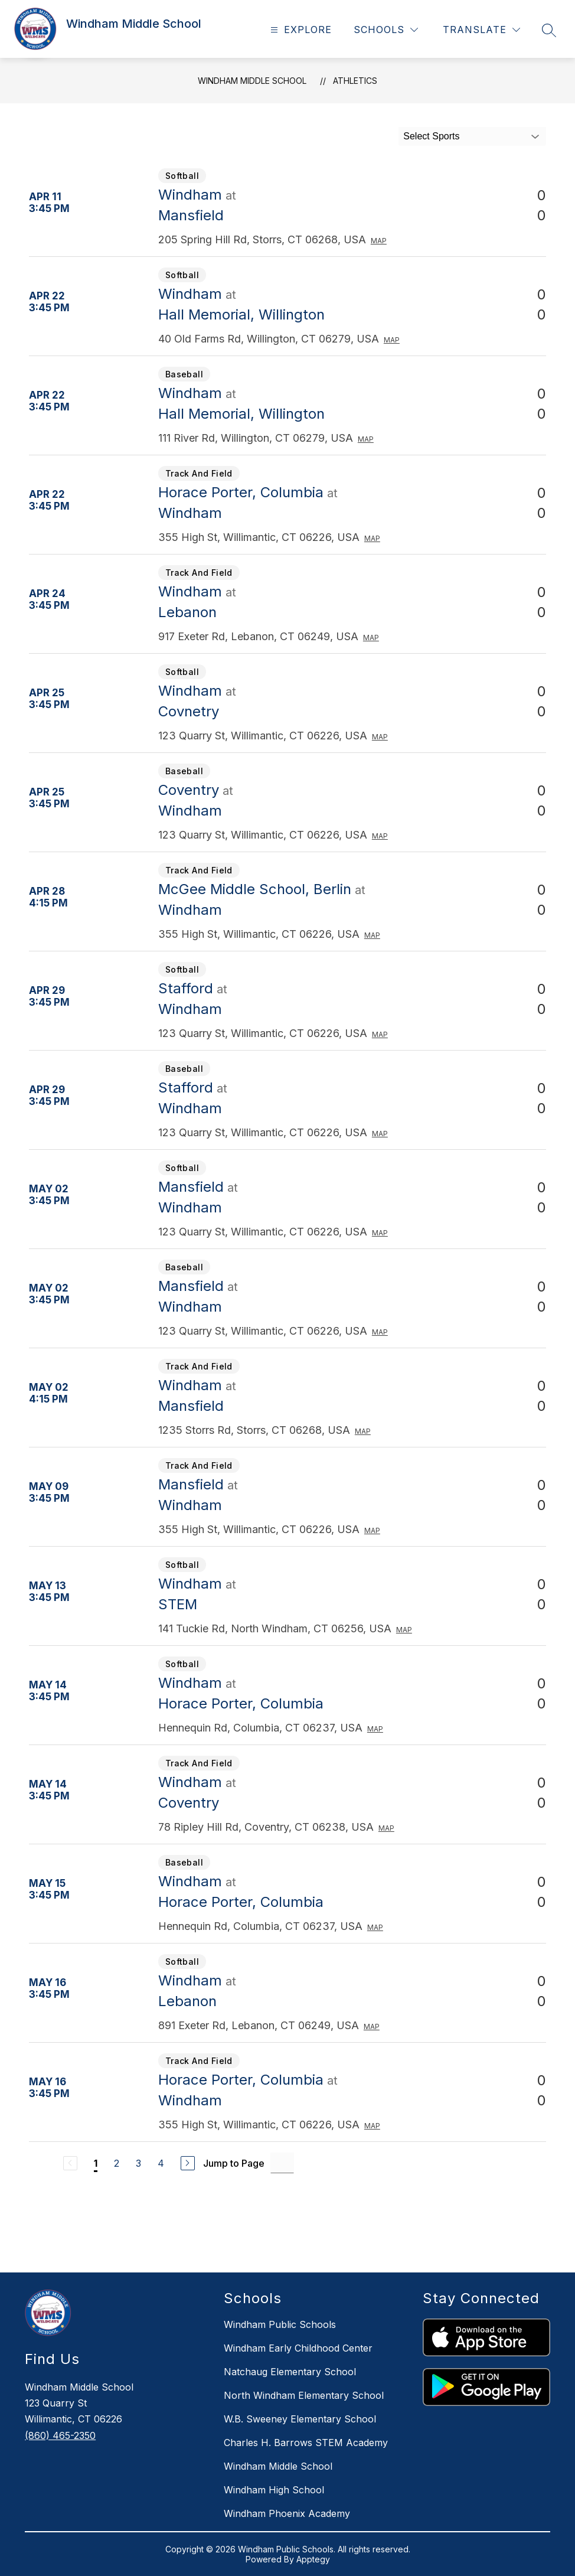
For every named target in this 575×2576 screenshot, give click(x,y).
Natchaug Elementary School (290, 2372)
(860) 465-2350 (60, 2435)
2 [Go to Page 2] (116, 2163)
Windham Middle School (252, 81)
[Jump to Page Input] (282, 2163)
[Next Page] (188, 2163)
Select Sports (431, 136)
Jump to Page (233, 2163)
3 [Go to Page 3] (138, 2163)
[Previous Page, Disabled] (70, 2163)
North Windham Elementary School (304, 2395)
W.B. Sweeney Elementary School (300, 2419)
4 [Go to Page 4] (161, 2163)
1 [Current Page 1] (95, 2163)
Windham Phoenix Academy (287, 2513)
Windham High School (274, 2490)
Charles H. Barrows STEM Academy (306, 2442)
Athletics (355, 81)
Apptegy (313, 2559)
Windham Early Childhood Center (298, 2348)
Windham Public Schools (280, 2324)
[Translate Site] (481, 29)
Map (379, 240)
